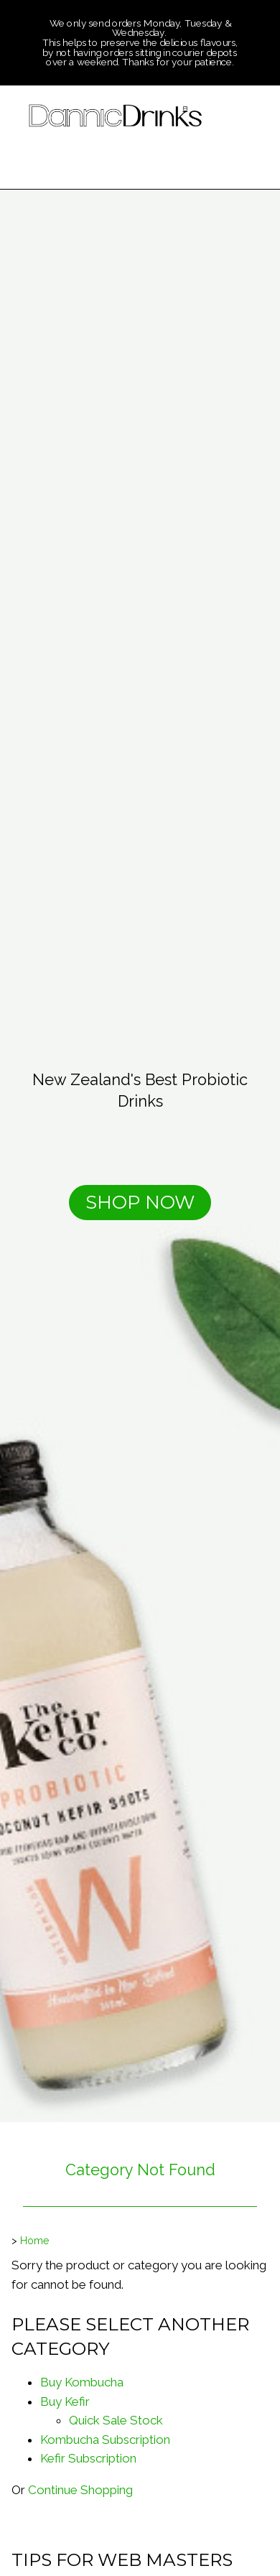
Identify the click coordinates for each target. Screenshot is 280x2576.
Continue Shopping (80, 2490)
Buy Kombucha (81, 2382)
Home (35, 2240)
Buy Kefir (65, 2401)
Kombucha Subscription (105, 2439)
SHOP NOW (140, 1202)
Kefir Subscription (88, 2458)
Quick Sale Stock (116, 2420)
